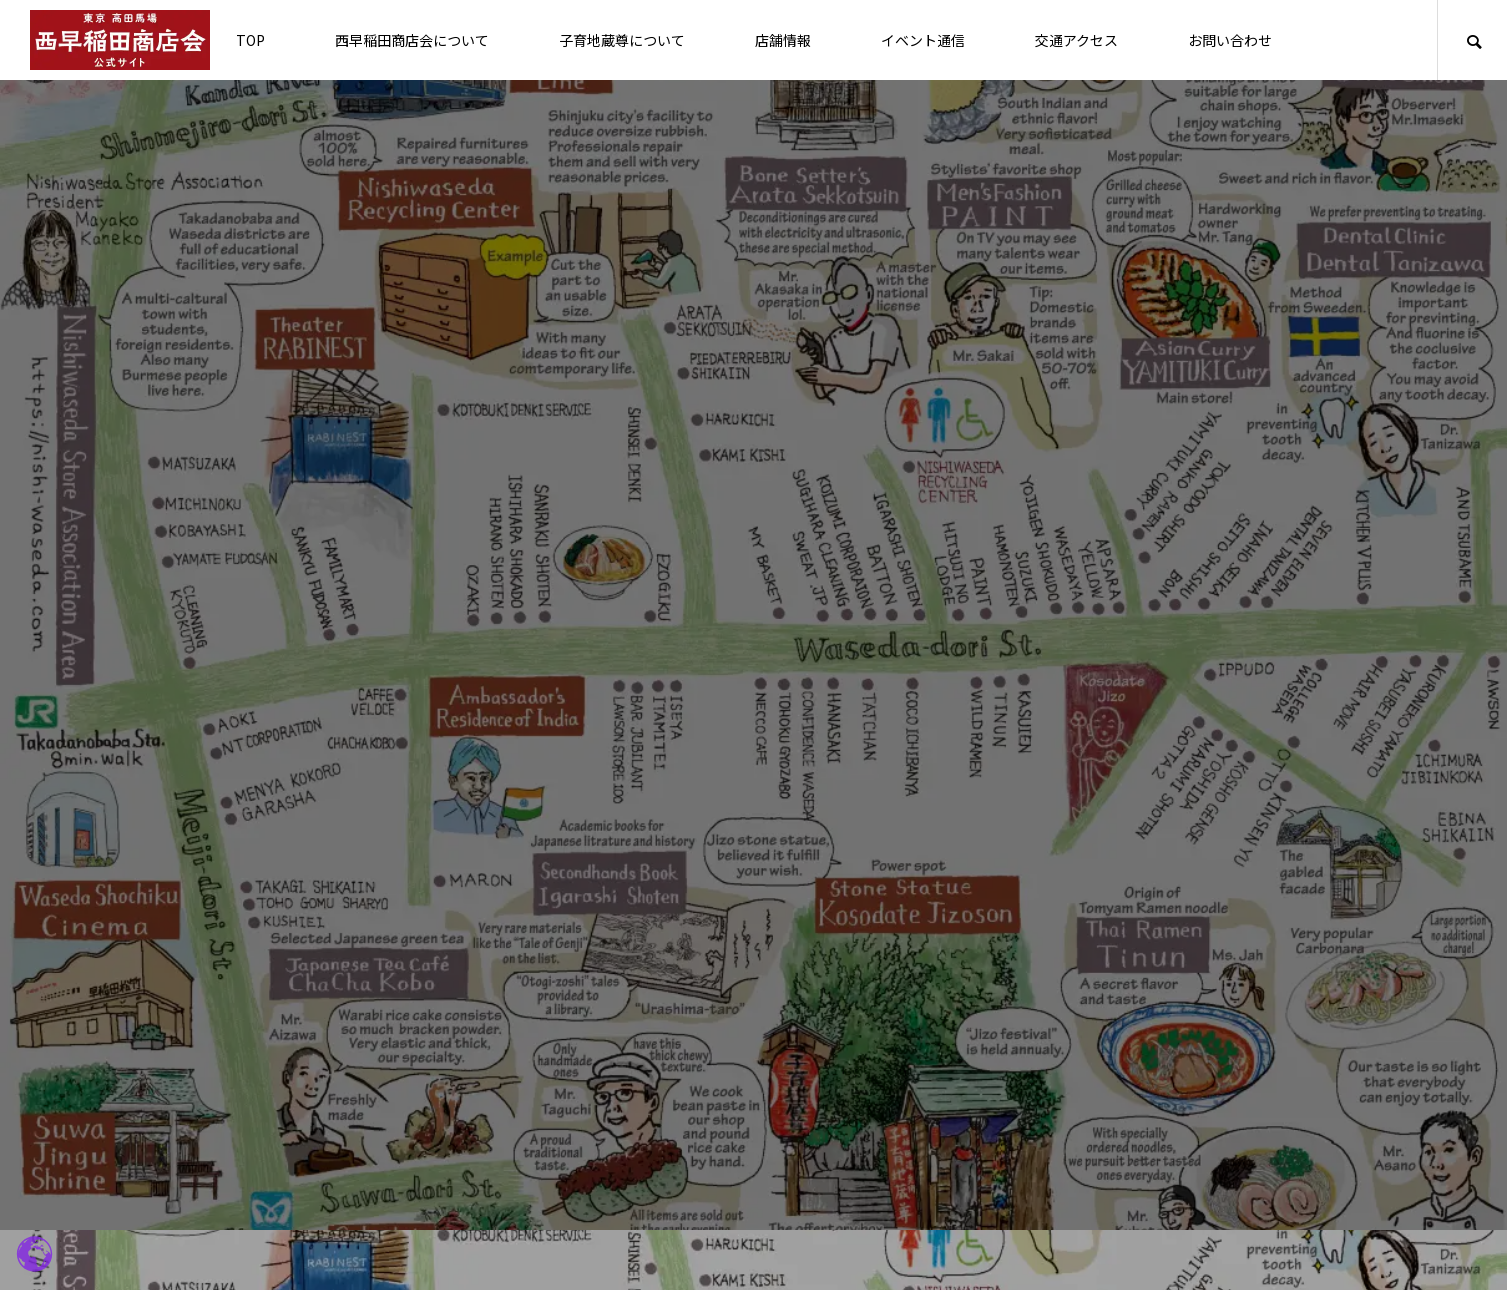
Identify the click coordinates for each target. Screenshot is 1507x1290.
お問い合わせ (1230, 40)
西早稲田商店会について (412, 40)
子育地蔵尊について (622, 40)
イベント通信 (923, 40)
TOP (250, 40)
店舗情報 (783, 40)
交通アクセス (1076, 40)
